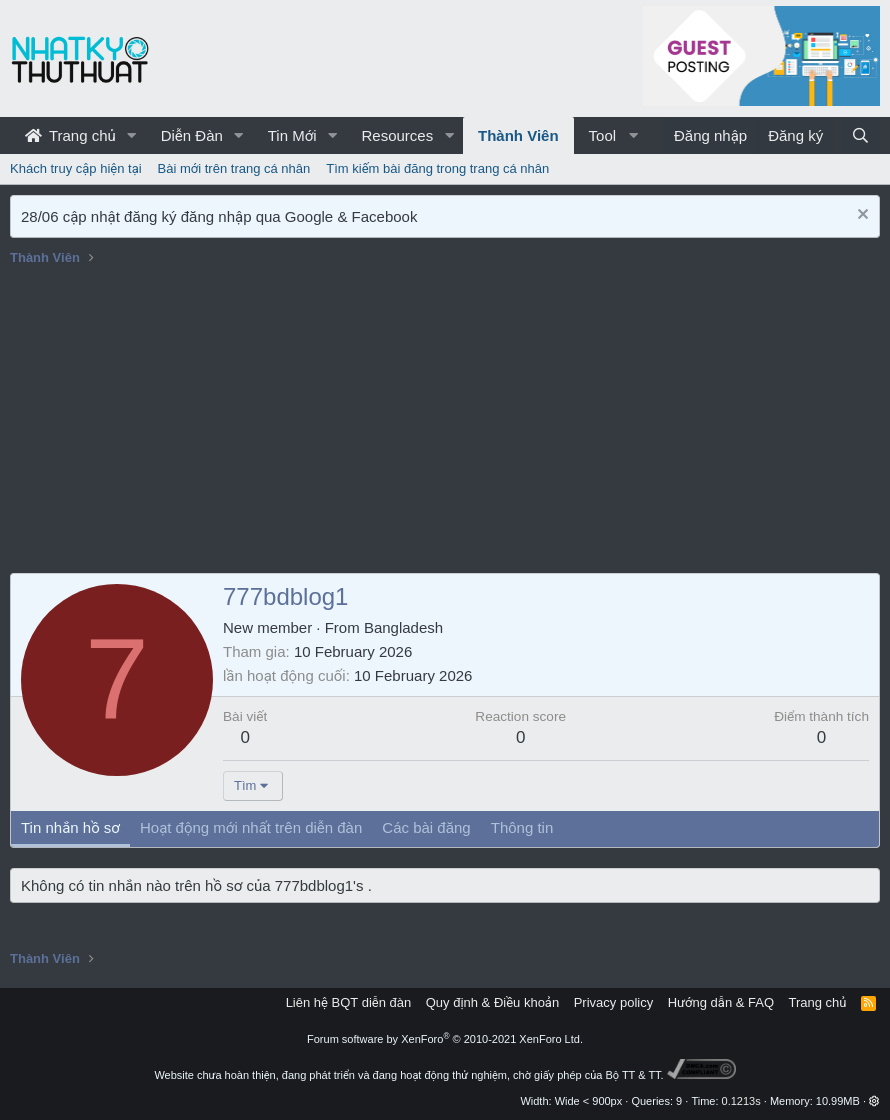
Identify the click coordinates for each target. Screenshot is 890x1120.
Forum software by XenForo (445, 1039)
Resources (397, 135)
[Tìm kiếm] (860, 135)
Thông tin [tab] (522, 827)
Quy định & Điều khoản (492, 1002)
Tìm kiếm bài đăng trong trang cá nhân (437, 168)
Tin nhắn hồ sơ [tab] (70, 827)
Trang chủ (70, 135)
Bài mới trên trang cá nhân (234, 168)
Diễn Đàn (192, 135)
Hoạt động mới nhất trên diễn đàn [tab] (251, 827)
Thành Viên (518, 135)
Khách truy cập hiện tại (76, 168)
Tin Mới (292, 135)
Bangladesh (403, 627)
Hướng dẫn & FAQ (721, 1002)
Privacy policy (613, 1002)
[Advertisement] (445, 423)
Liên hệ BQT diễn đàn (349, 1002)
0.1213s (741, 1101)
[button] (132, 135)
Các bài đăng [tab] (426, 827)
